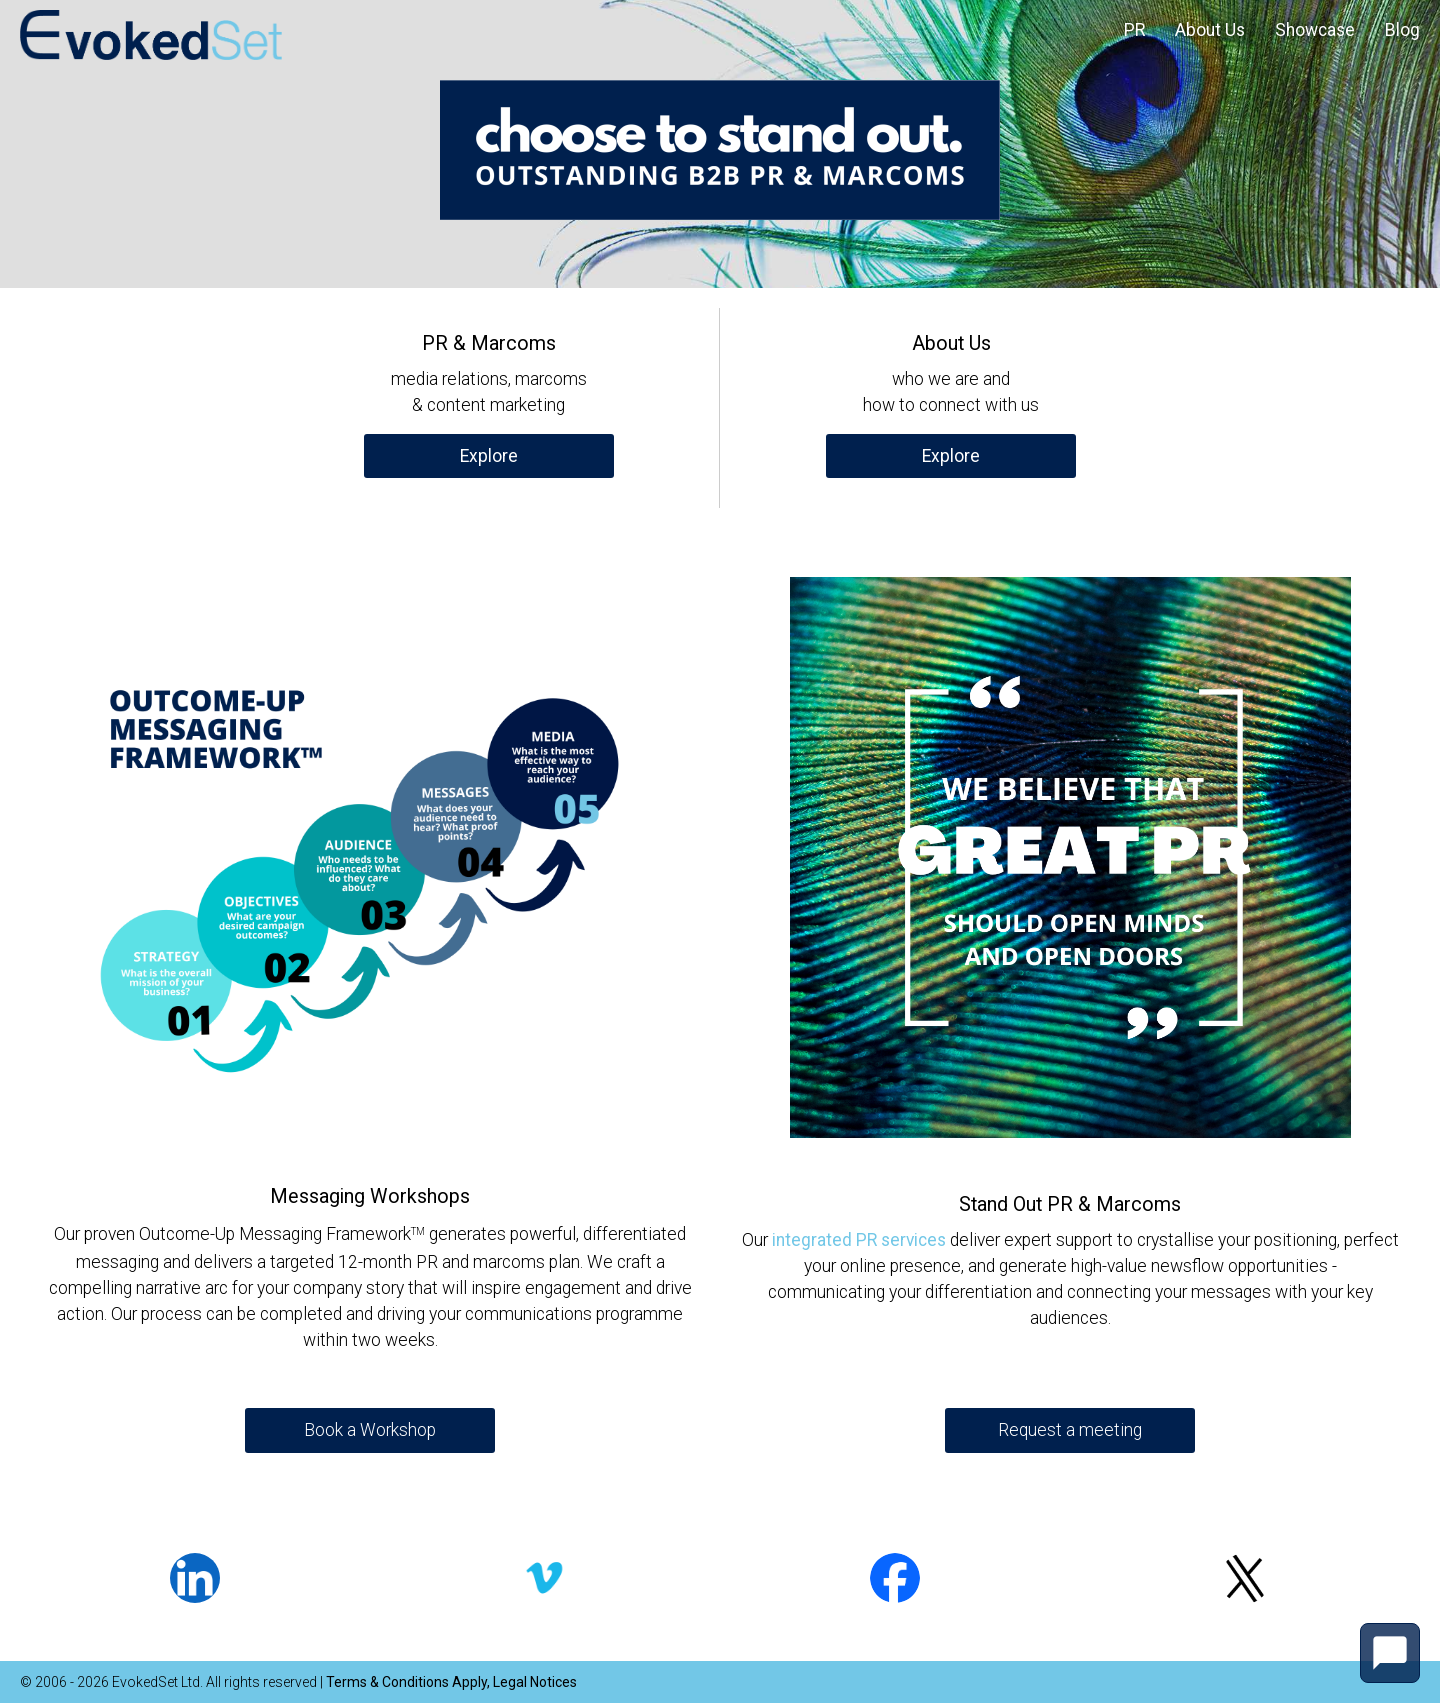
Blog (1402, 30)
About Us (1210, 30)
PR (1134, 30)
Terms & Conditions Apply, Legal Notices (451, 1682)
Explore (489, 456)
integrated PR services (859, 1240)
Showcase (1315, 30)
